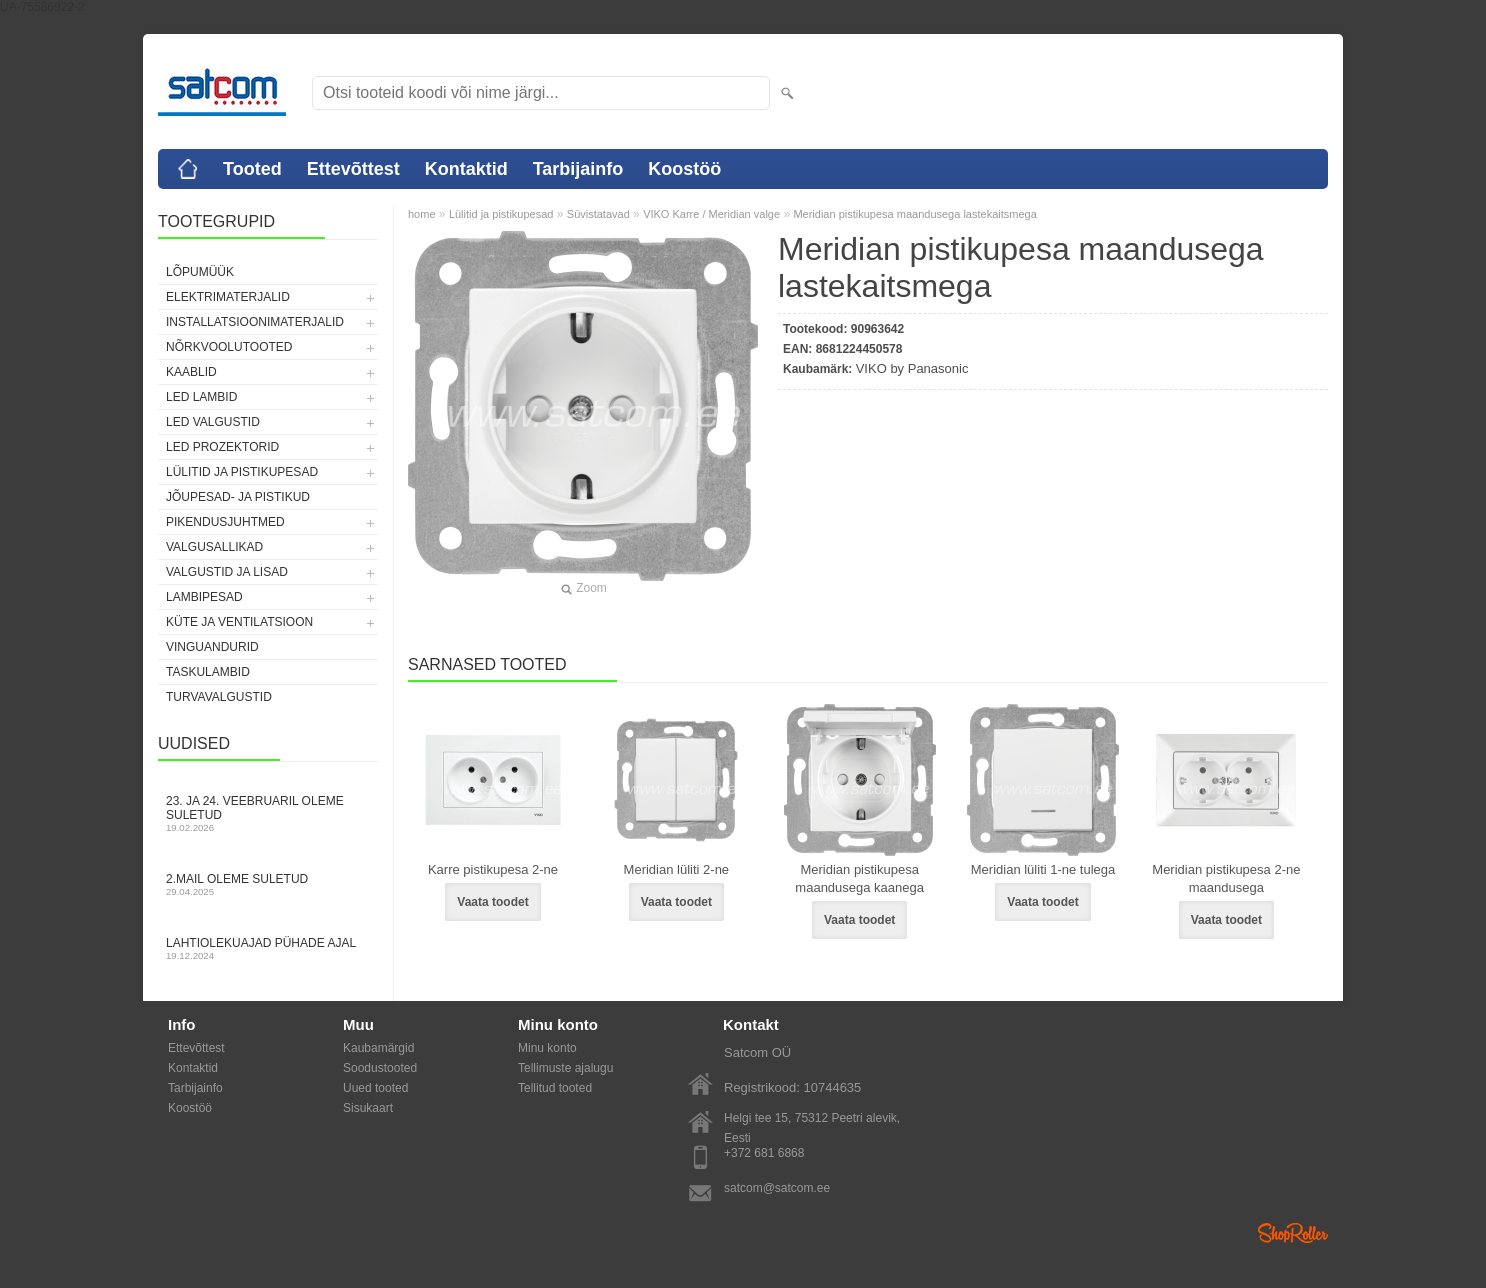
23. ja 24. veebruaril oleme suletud (268, 813)
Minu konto (547, 1048)
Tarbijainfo (578, 169)
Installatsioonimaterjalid (255, 322)
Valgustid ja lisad (227, 572)
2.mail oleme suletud (268, 884)
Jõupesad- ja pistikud (238, 497)
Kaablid (191, 372)
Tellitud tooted (555, 1088)
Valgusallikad (214, 547)
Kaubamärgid (378, 1048)
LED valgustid (213, 422)
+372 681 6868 (764, 1153)
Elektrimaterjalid (228, 297)
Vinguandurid (212, 647)
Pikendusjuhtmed (225, 522)
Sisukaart (368, 1108)
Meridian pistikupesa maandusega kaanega (859, 878)
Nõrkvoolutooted (229, 347)
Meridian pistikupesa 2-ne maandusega (1226, 878)
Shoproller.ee (1293, 1233)
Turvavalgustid (219, 697)
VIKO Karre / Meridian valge (711, 214)
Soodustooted (380, 1068)
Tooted (252, 169)
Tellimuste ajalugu (565, 1068)
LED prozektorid (222, 447)
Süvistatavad (598, 214)
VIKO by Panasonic (912, 368)
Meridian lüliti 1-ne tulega (1043, 869)
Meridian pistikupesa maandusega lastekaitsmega (914, 214)
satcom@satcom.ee (777, 1188)
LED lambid (201, 397)
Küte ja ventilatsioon (239, 622)
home (422, 214)
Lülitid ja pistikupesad (242, 472)
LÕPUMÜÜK (200, 272)
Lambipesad (204, 597)
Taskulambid (208, 672)
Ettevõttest (353, 169)
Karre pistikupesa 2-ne (493, 869)
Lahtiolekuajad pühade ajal (268, 948)
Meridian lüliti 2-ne (677, 869)
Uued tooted (375, 1088)
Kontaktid (466, 169)
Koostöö (684, 169)
